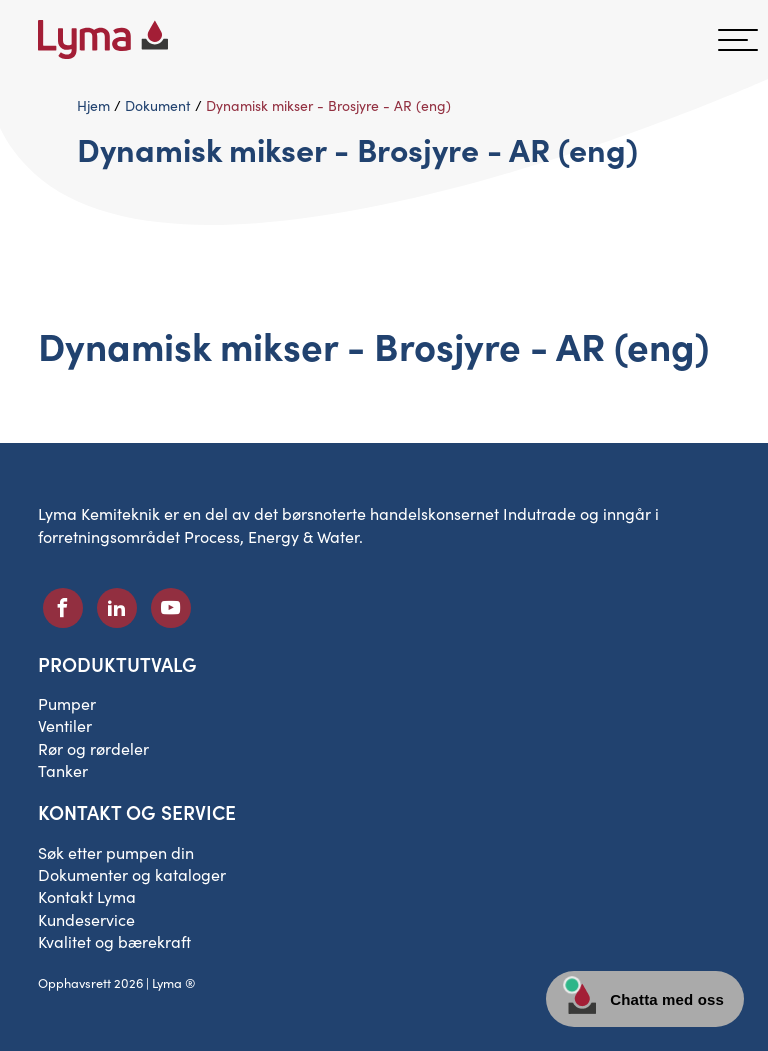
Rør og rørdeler (93, 748)
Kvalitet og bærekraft (114, 941)
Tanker (63, 770)
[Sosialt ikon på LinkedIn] (117, 608)
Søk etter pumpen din (116, 852)
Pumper (67, 703)
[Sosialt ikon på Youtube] (171, 608)
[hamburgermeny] (738, 40)
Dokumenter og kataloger (132, 874)
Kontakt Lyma (87, 896)
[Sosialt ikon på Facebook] (63, 608)
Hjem (93, 105)
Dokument (158, 105)
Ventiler (65, 725)
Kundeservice (86, 919)
